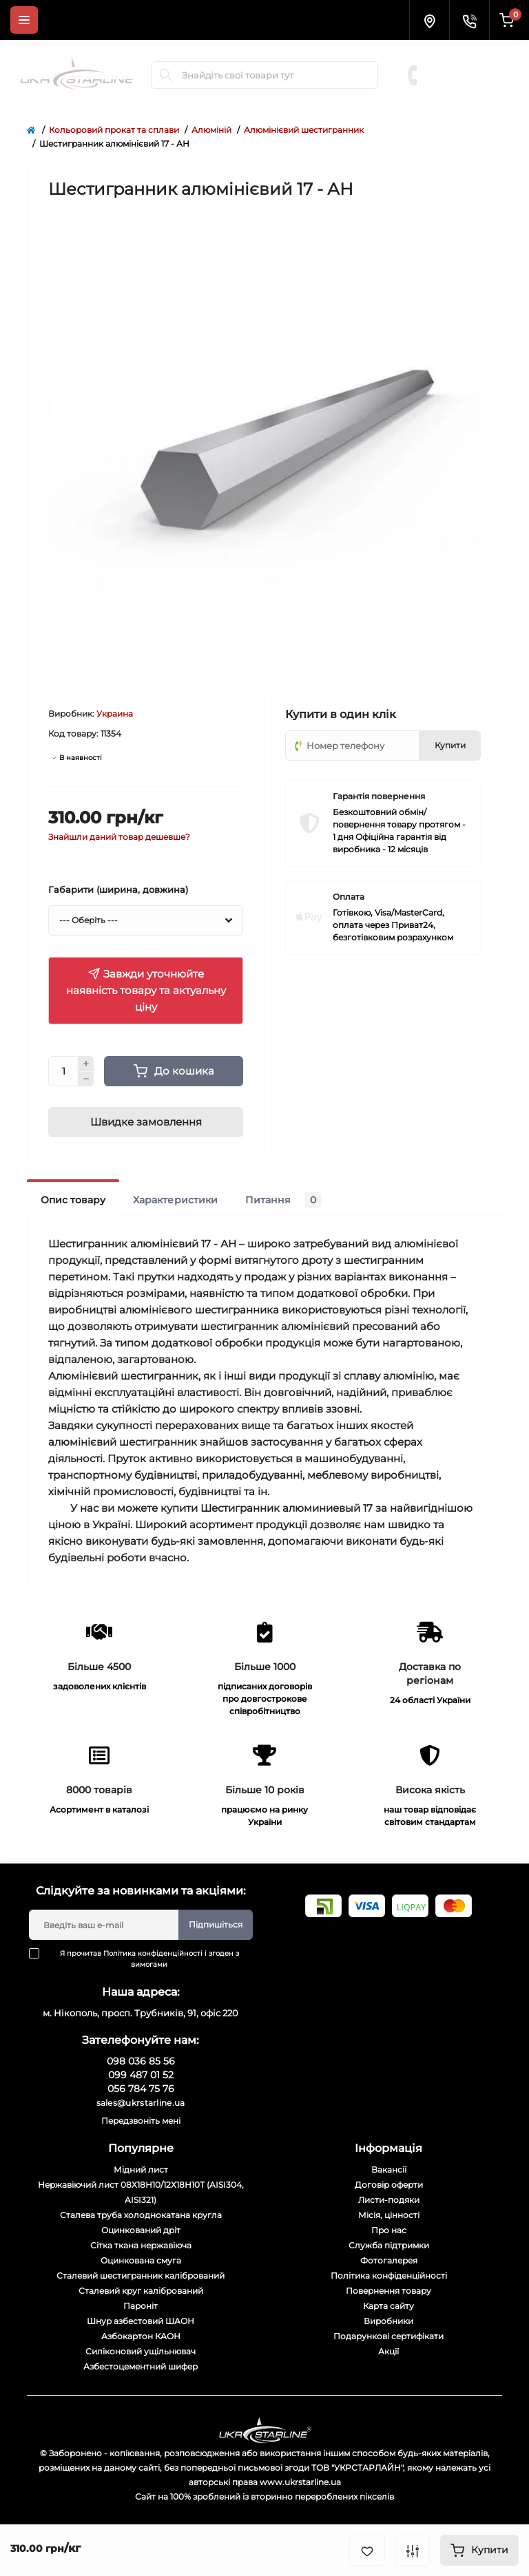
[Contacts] (469, 20)
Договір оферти (389, 2184)
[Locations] (429, 20)
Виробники (388, 2321)
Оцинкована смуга (141, 2260)
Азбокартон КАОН (140, 2336)
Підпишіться (215, 1924)
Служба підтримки (389, 2245)
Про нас (388, 2230)
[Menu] (24, 20)
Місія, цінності (388, 2215)
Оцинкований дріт (140, 2230)
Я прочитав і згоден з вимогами (142, 1958)
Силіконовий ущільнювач (140, 2351)
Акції (388, 2351)
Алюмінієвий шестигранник (304, 130)
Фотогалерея (388, 2260)
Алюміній (211, 130)
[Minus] (86, 1079)
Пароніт (140, 2306)
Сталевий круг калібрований (141, 2290)
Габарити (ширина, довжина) (118, 889)
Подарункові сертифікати (388, 2336)
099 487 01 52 (467, 67)
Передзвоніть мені (140, 2120)
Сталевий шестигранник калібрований (140, 2275)
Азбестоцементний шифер (140, 2366)
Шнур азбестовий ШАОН (140, 2321)
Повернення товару (388, 2290)
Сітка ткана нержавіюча (140, 2245)
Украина (114, 713)
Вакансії (388, 2169)
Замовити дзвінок (470, 95)
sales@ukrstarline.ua (140, 2103)
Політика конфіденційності (153, 1953)
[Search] (166, 75)
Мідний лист (141, 2169)
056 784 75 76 (468, 81)
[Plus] (86, 1063)
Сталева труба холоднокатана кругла (141, 2215)
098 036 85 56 (467, 53)
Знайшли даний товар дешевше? (119, 837)
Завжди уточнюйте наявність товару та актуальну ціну (146, 990)
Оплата (348, 896)
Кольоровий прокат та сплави (114, 130)
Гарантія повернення (379, 796)
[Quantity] (63, 1071)
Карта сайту (388, 2306)
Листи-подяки (388, 2200)
